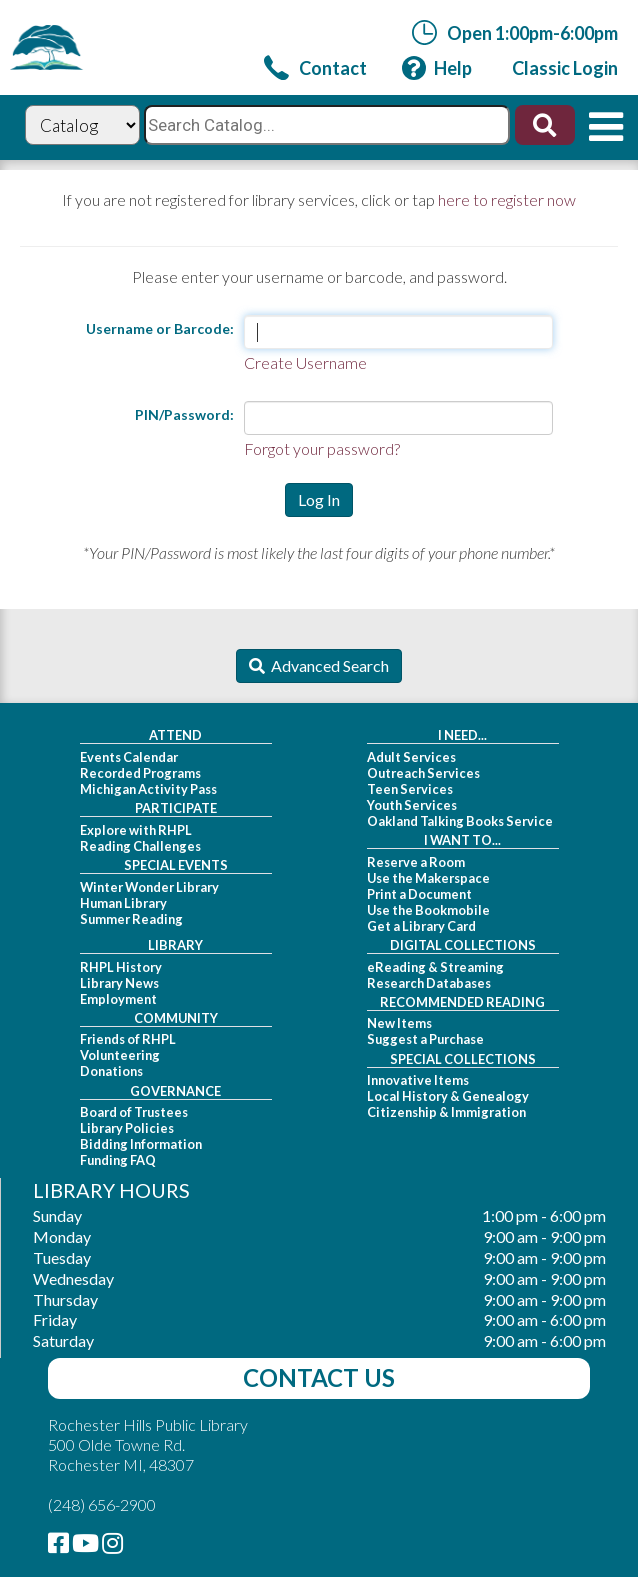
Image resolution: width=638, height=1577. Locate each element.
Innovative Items (418, 1080)
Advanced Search (327, 665)
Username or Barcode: (160, 328)
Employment (118, 999)
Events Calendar (129, 757)
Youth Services (412, 805)
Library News (119, 983)
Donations (111, 1071)
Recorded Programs (140, 773)
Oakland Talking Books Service (460, 821)
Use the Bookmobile (428, 910)
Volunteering (120, 1055)
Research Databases (429, 983)
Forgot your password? (322, 448)
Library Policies (127, 1128)
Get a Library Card (421, 926)
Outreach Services (423, 773)
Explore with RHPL (136, 830)
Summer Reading (131, 919)
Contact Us (319, 1377)
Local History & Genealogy (448, 1096)
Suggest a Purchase (425, 1039)
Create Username (305, 362)
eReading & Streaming (435, 967)
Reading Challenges (140, 846)
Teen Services (410, 789)
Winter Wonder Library (149, 887)
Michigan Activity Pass (148, 789)
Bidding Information (141, 1144)
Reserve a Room (416, 862)
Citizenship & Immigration (446, 1112)
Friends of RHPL (128, 1039)
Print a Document (419, 894)
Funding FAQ (118, 1160)
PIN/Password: (184, 414)
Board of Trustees (134, 1112)
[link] (315, 67)
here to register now (507, 199)
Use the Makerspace (428, 878)
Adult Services (411, 757)
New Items (399, 1023)
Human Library (123, 903)
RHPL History (121, 967)
